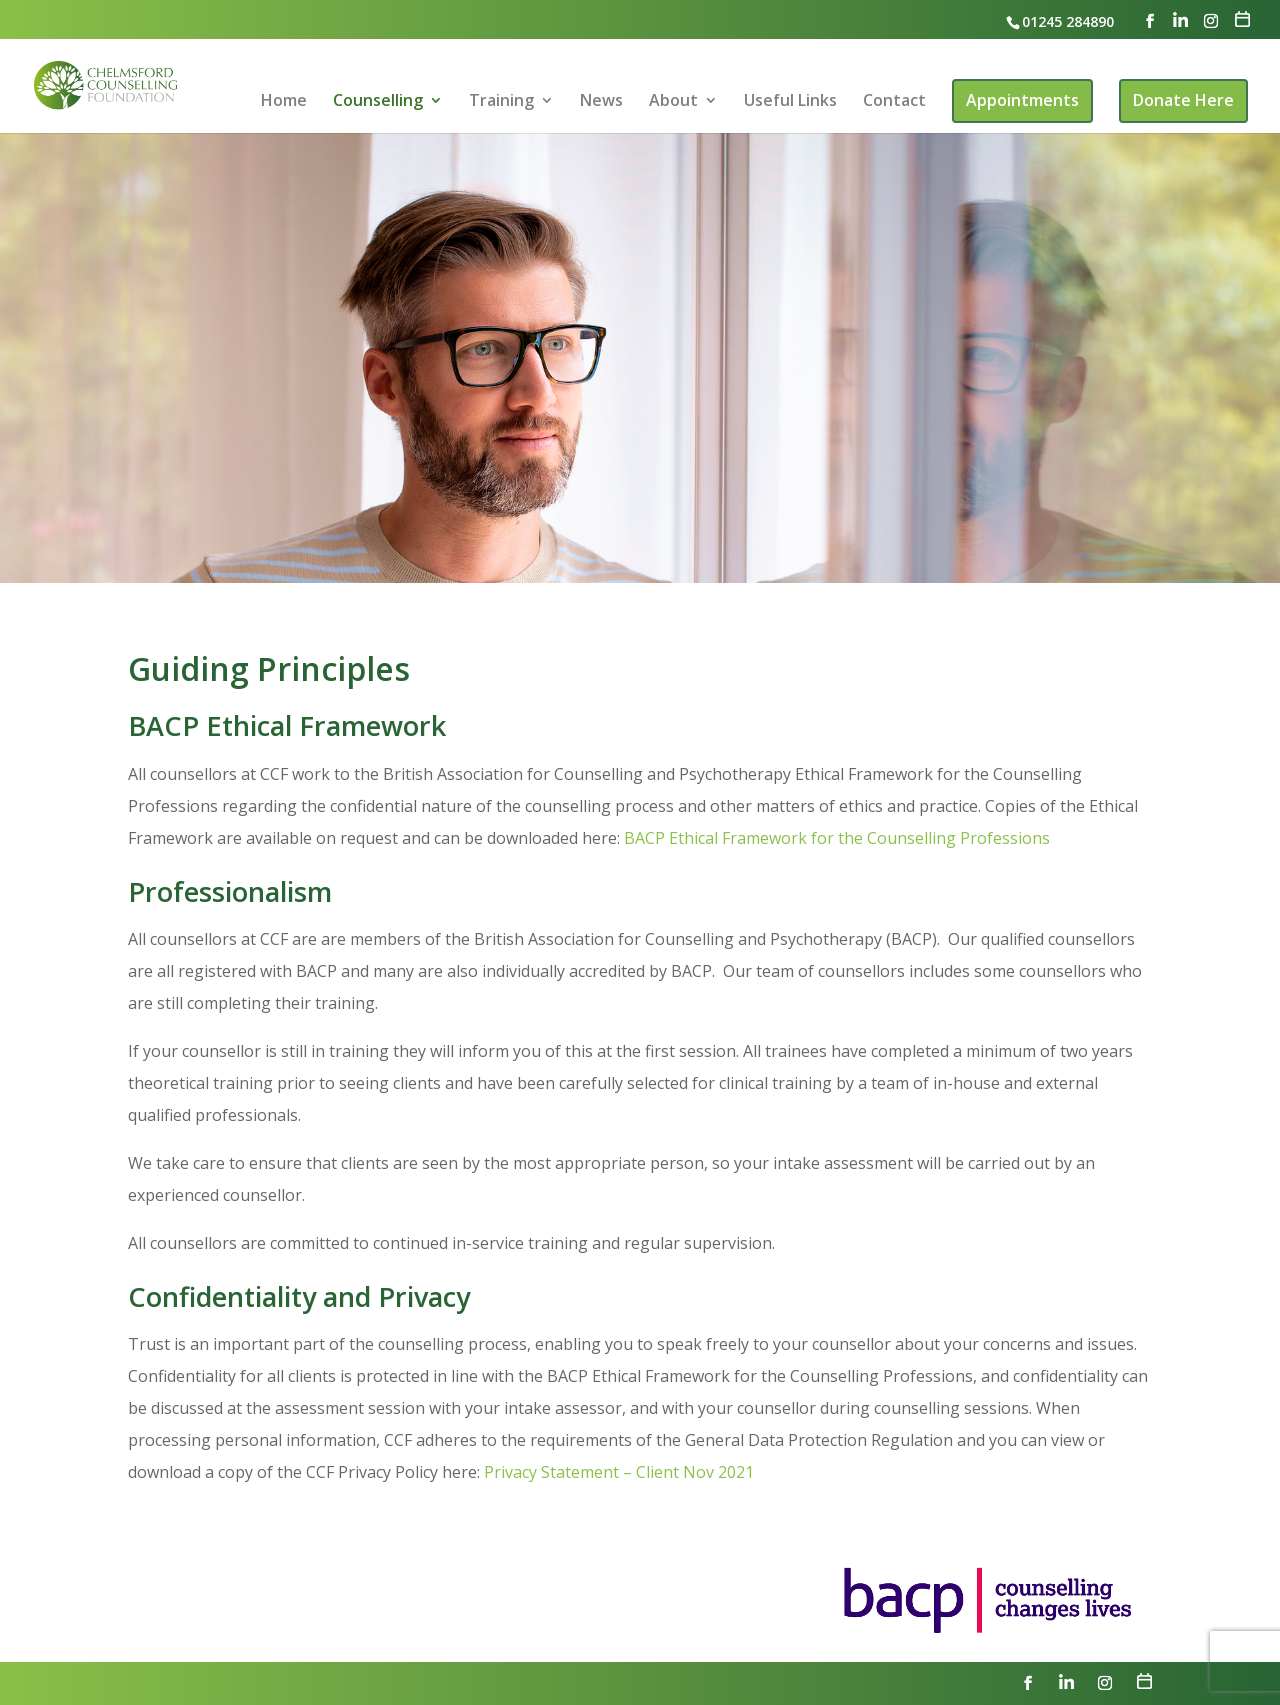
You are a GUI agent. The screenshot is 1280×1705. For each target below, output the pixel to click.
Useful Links (790, 102)
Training (501, 102)
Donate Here (1183, 100)
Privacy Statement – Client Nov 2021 (619, 1472)
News (601, 102)
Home (284, 102)
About (673, 102)
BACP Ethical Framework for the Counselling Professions (837, 838)
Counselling (378, 102)
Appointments (1022, 100)
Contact (894, 102)
